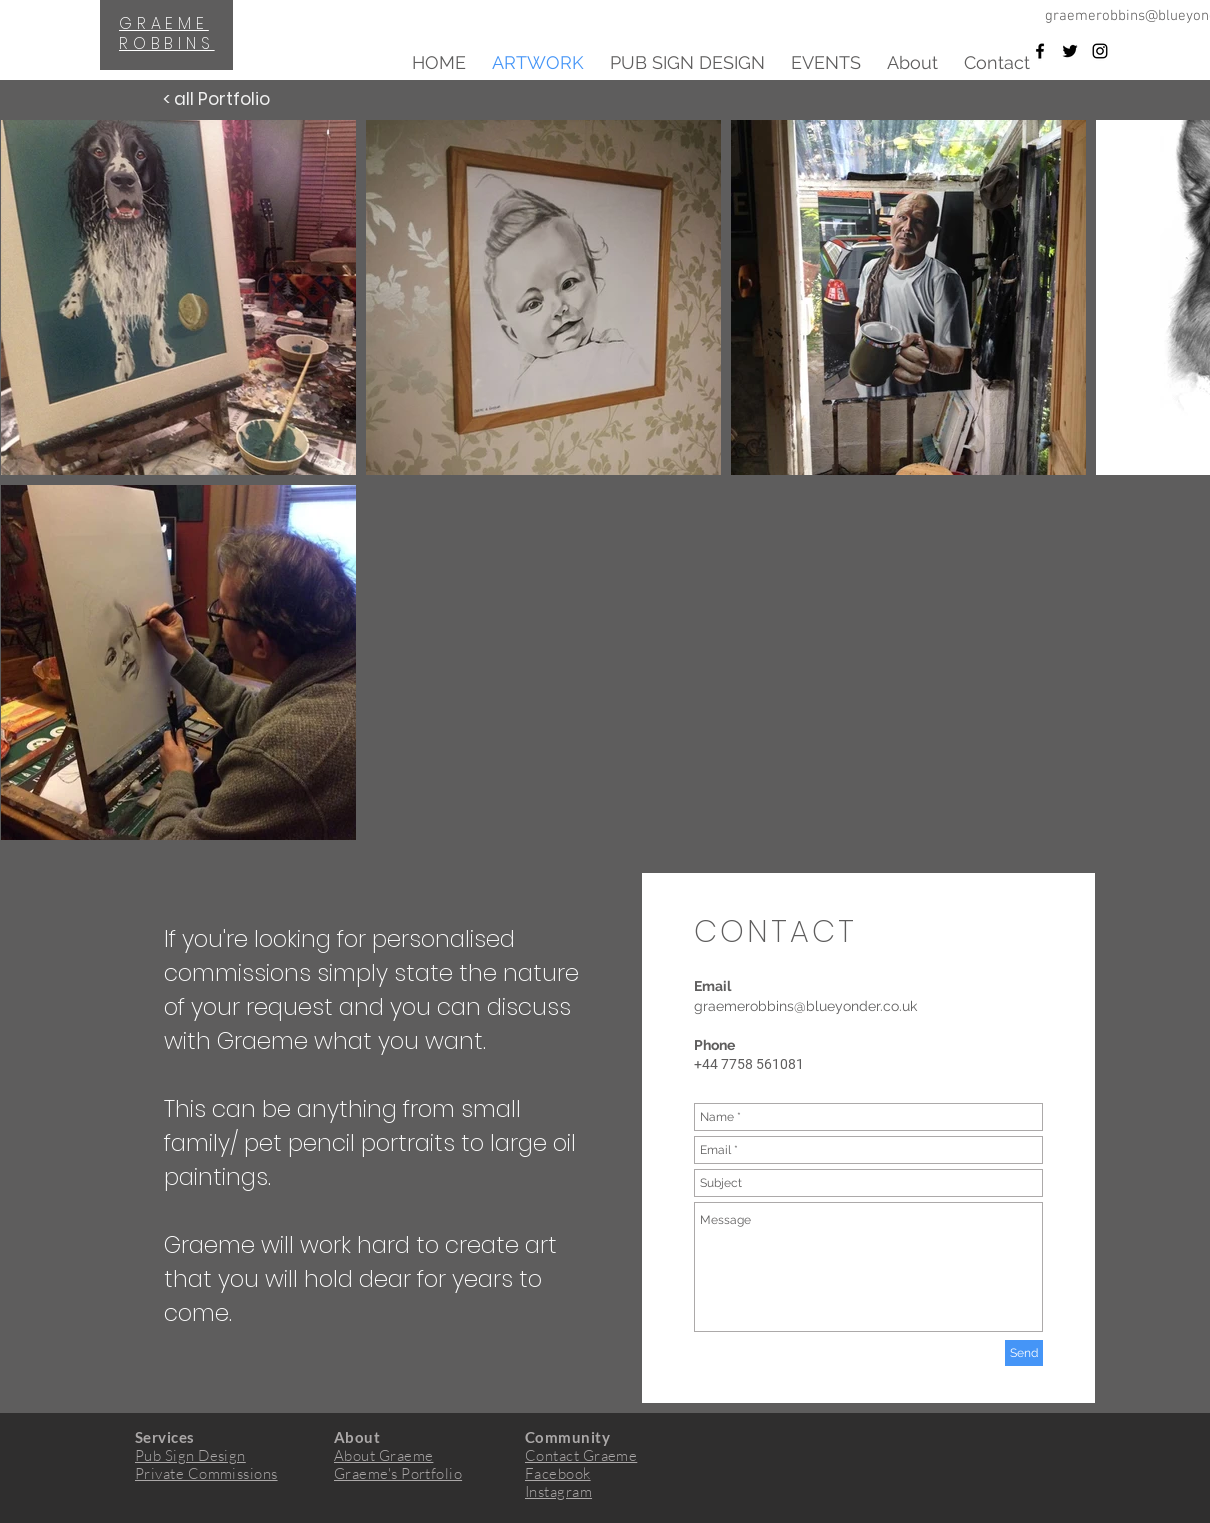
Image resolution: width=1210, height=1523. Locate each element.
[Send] (1024, 1353)
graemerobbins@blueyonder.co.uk (805, 1006)
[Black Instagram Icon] (1100, 51)
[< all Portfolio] (216, 100)
